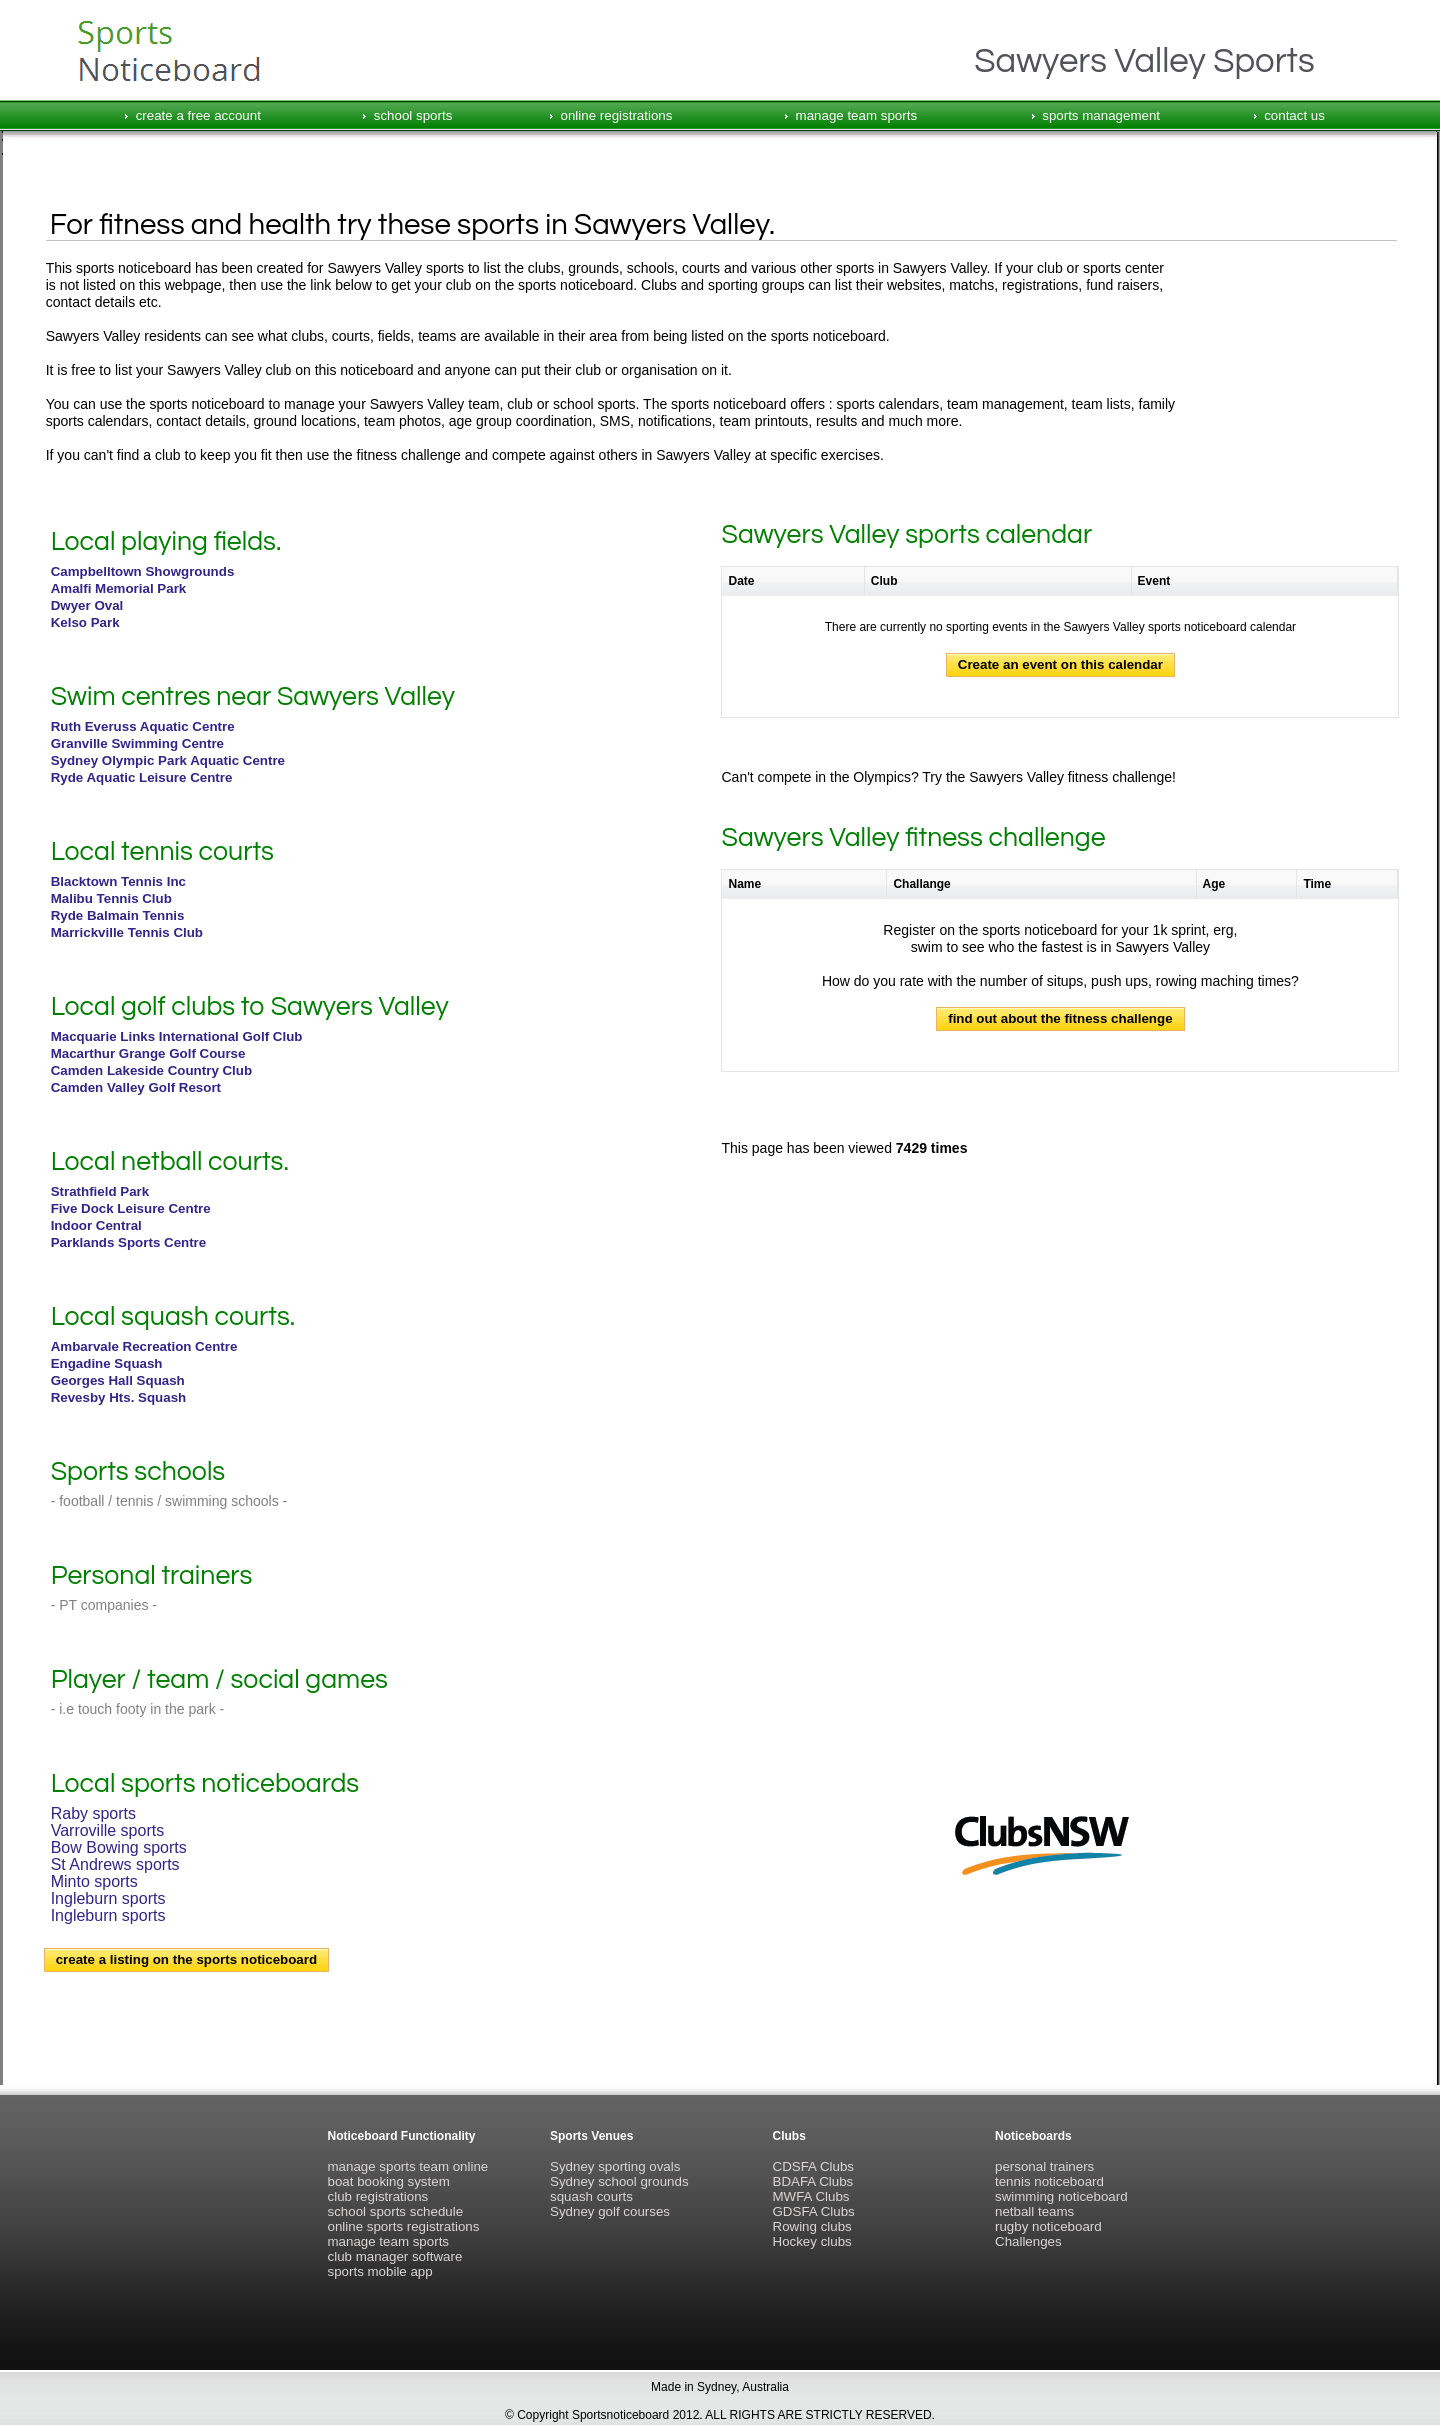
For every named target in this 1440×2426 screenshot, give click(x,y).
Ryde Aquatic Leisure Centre (142, 777)
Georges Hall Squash (118, 1380)
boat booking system (389, 2181)
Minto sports (94, 1881)
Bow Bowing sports (119, 1847)
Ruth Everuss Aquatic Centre (143, 726)
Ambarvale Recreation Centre (144, 1346)
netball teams (1034, 2211)
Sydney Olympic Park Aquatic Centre (168, 760)
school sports (413, 115)
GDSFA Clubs (814, 2211)
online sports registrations (404, 2226)
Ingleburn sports (108, 1898)
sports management (1101, 115)
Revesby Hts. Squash (119, 1397)
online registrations (617, 115)
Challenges (1028, 2241)
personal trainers (1044, 2166)
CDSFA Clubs (813, 2166)
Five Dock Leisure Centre (131, 1208)
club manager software (395, 2256)
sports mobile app (380, 2271)
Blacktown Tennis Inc (118, 881)
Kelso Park (85, 622)
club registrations (378, 2196)
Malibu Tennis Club (111, 898)
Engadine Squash (107, 1363)
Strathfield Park (100, 1191)
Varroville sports (108, 1830)
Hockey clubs (812, 2241)
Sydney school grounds (619, 2181)
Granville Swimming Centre (137, 743)
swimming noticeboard (1061, 2196)
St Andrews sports (115, 1864)
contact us (1294, 115)
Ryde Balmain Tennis (118, 915)
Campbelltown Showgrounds (143, 571)
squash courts (591, 2196)
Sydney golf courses (610, 2211)
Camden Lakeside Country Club (151, 1070)
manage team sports (857, 115)
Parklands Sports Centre (129, 1242)
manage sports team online (408, 2166)
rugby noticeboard (1048, 2226)
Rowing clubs (812, 2226)
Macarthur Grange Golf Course (148, 1053)
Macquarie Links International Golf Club (177, 1036)
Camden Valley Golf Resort (136, 1087)
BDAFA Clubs (813, 2181)
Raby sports (93, 1813)
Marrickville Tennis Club (127, 932)
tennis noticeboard (1049, 2181)
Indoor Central (96, 1225)
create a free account (198, 115)
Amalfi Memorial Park (119, 588)
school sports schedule (396, 2211)
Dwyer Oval (87, 605)
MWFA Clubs (811, 2196)
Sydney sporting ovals (615, 2166)
